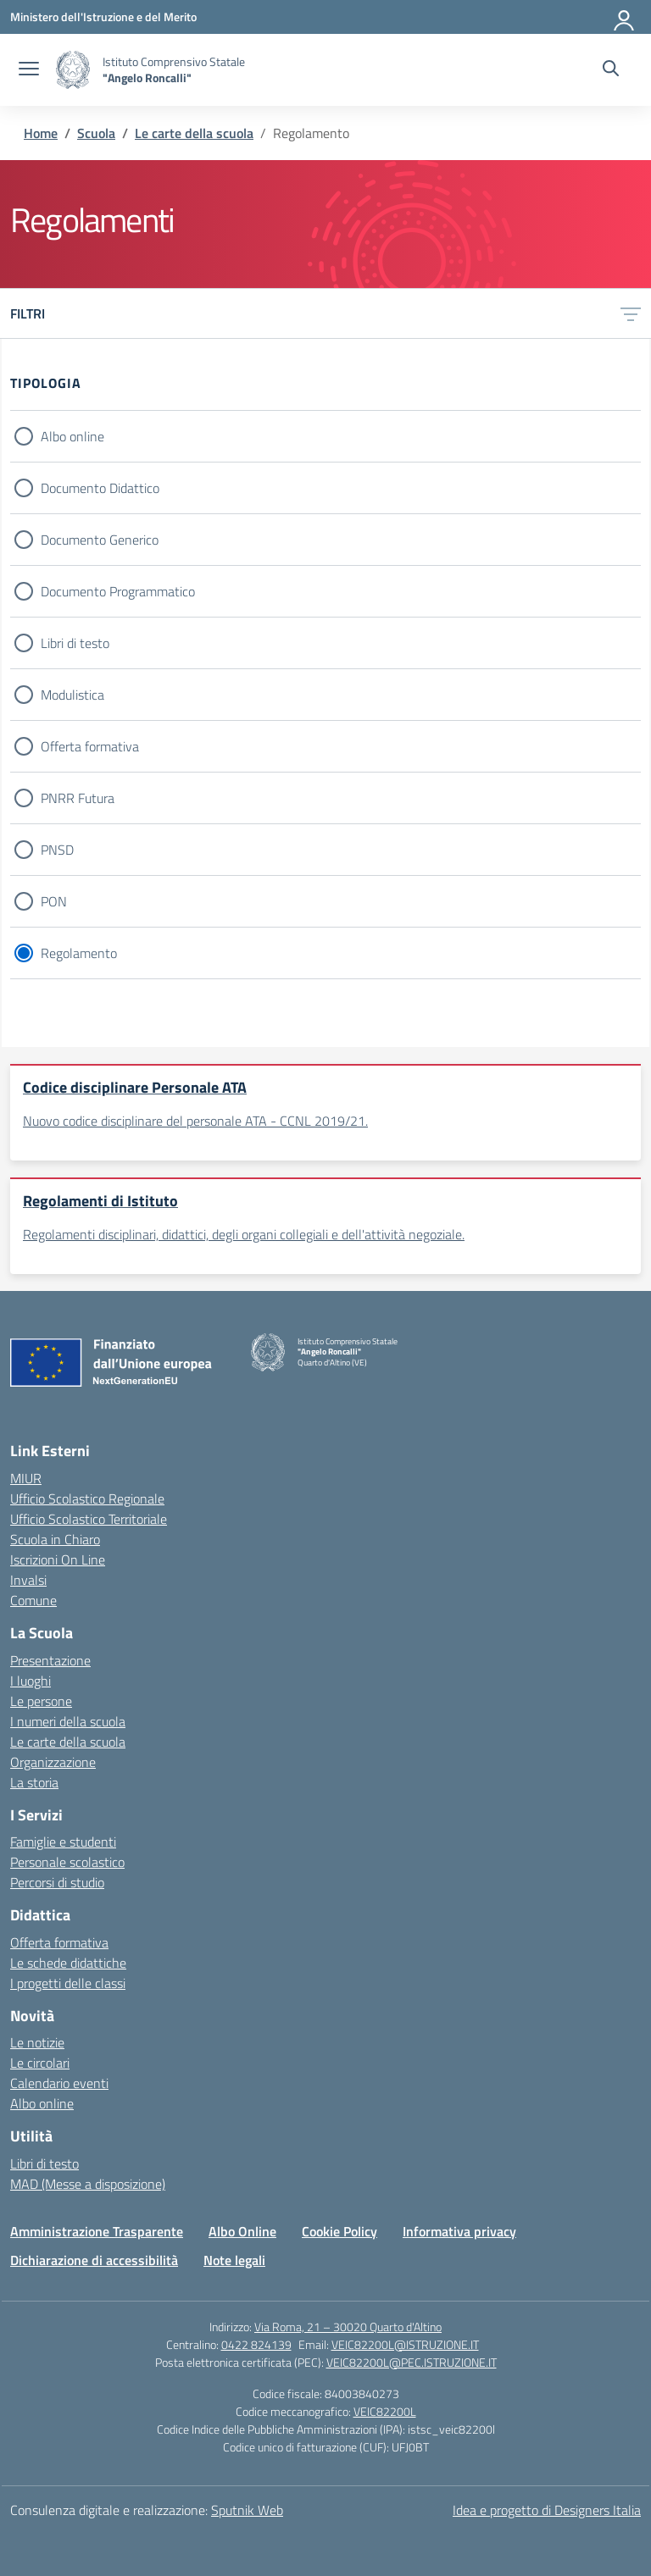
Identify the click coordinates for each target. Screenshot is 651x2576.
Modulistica (72, 694)
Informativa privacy (459, 2231)
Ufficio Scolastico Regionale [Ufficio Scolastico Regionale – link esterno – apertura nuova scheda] (87, 1498)
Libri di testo (75, 643)
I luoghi (30, 1680)
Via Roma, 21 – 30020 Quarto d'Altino (348, 2326)
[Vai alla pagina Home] (41, 133)
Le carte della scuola (67, 1741)
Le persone (41, 1701)
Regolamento (79, 953)
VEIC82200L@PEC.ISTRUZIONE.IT (411, 2362)
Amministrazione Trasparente (96, 2231)
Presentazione (50, 1660)
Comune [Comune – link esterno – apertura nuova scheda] (33, 1600)
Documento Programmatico (118, 591)
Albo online (72, 436)
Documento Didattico (100, 488)
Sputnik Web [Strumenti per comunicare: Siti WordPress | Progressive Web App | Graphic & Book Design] (247, 2510)
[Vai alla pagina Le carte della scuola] (194, 133)
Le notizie (37, 2042)
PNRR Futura (77, 798)
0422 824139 (256, 2344)
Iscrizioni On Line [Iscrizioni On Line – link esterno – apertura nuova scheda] (57, 1559)
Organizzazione (53, 1762)
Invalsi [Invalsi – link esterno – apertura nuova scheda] (28, 1580)
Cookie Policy (339, 2231)
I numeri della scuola (67, 1721)
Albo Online (242, 2231)
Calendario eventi (59, 2083)
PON (54, 901)
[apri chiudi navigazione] (29, 70)
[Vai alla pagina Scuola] (96, 133)
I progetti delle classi (67, 1983)
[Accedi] (625, 17)
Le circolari (40, 2062)
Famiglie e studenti (63, 1841)
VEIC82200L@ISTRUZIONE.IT (405, 2344)
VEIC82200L (384, 2411)
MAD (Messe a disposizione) (87, 2184)
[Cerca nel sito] (611, 70)
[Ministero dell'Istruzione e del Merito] (103, 16)
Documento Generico (100, 539)
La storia (34, 1782)
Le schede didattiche (68, 1963)
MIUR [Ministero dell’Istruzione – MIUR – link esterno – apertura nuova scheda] (26, 1478)
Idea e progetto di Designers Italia (547, 2510)
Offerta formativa (90, 746)
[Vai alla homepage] (73, 70)
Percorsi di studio (57, 1882)
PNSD (57, 849)
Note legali (234, 2260)
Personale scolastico (67, 1862)
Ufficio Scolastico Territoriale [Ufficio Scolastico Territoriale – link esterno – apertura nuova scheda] (88, 1519)
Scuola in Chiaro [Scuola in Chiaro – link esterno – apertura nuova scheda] (55, 1539)
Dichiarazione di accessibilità (94, 2260)
